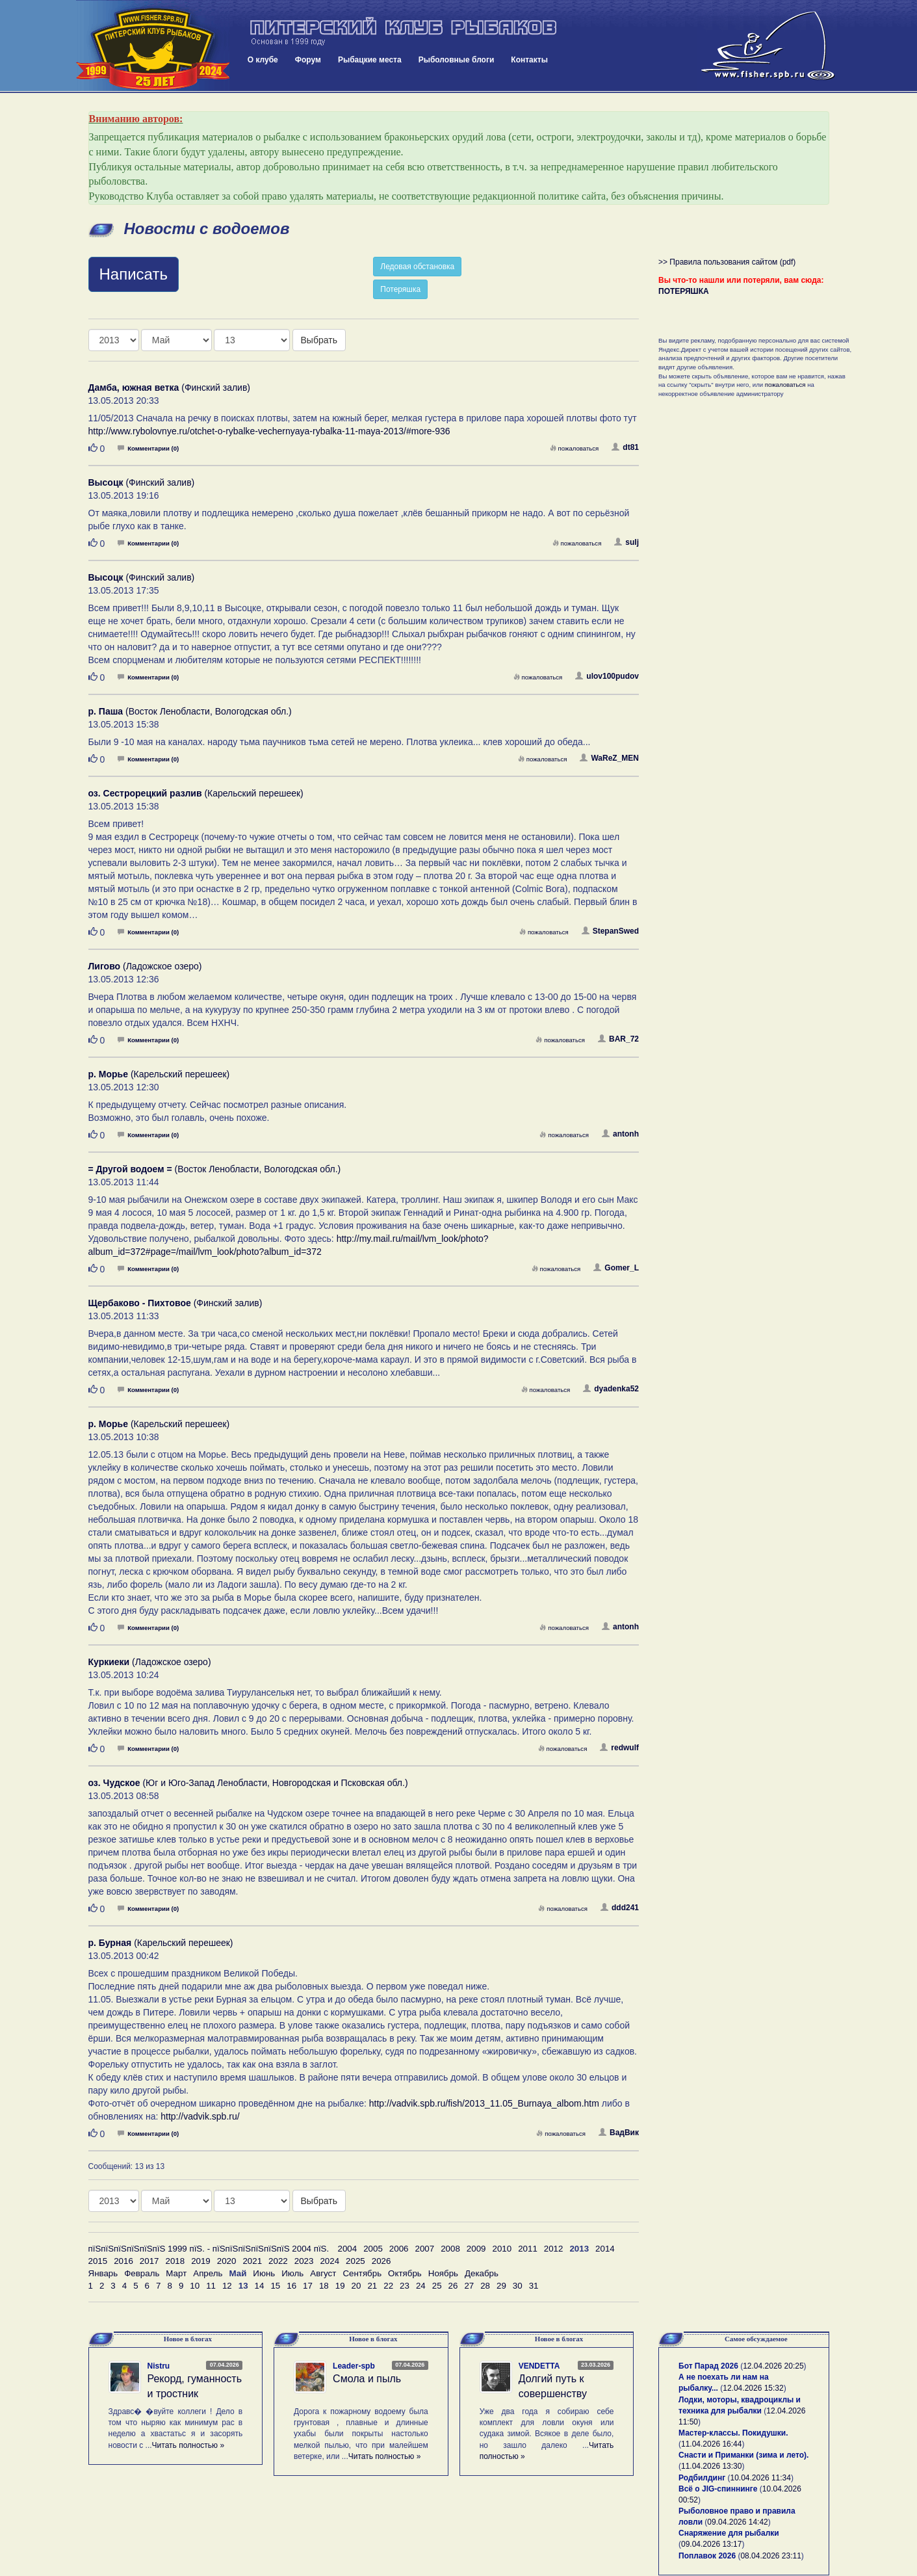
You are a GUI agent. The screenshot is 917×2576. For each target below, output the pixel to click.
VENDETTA (539, 2366)
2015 (98, 2261)
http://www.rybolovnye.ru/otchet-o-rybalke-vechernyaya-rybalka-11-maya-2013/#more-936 (269, 431)
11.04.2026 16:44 (711, 2444)
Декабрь (481, 2273)
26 (453, 2286)
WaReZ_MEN (609, 758)
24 (421, 2286)
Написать (133, 274)
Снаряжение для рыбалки (728, 2533)
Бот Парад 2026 (708, 2366)
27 (469, 2286)
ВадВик (619, 2132)
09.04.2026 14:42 (737, 2522)
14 (260, 2286)
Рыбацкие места (370, 59)
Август (323, 2273)
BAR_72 (618, 1039)
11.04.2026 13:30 (711, 2466)
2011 (527, 2249)
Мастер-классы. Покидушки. (733, 2433)
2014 (605, 2249)
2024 (329, 2261)
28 (485, 2286)
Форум (308, 59)
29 (501, 2286)
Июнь (264, 2273)
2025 (355, 2261)
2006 (399, 2249)
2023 (304, 2261)
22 (388, 2286)
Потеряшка (400, 289)
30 (518, 2286)
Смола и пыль (367, 2378)
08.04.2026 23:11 (770, 2555)
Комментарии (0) (148, 448)
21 (372, 2286)
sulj (626, 542)
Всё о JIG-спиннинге (717, 2488)
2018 (175, 2261)
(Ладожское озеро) (145, 966)
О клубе (263, 59)
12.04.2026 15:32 (753, 2388)
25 (437, 2286)
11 (211, 2286)
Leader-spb (354, 2366)
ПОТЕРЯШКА (683, 291)
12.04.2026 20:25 (773, 2366)
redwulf (619, 1747)
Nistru (159, 2366)
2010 (501, 2249)
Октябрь (405, 2273)
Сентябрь (361, 2273)
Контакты (529, 59)
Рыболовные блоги (457, 59)
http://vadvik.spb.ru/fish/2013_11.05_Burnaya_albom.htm (484, 2103)
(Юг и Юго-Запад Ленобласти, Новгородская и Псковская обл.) (248, 1783)
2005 (373, 2249)
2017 (149, 2261)
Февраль (141, 2273)
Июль (292, 2273)
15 (275, 2286)
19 (340, 2286)
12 (227, 2286)
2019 (201, 2261)
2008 (450, 2249)
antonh (620, 1133)
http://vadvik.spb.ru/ (200, 2116)
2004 (347, 2249)
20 (356, 2286)
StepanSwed (610, 931)
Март (176, 2273)
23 (404, 2286)
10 (195, 2286)
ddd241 (620, 1907)
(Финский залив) (169, 387)
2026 (381, 2261)
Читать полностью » (188, 2445)
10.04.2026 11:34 (760, 2477)
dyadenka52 (611, 1388)
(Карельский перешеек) (196, 793)
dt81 (625, 447)
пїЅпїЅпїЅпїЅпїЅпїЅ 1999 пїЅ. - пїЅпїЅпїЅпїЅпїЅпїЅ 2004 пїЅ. (208, 2249)
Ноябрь (443, 2273)
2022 (278, 2261)
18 (324, 2286)
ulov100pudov (607, 676)
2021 (252, 2261)
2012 (553, 2249)
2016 (123, 2261)
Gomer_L (616, 1267)
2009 (476, 2249)
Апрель (207, 2273)
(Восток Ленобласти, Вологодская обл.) (190, 711)
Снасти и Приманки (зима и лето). (743, 2455)
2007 (425, 2249)
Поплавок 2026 (707, 2555)
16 (291, 2286)
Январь (103, 2273)
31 (534, 2286)
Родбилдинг (701, 2477)
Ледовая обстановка (417, 266)
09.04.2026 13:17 (711, 2544)
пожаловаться (574, 448)
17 (308, 2286)
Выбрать (319, 340)
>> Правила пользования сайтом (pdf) (726, 262)
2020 (227, 2261)
